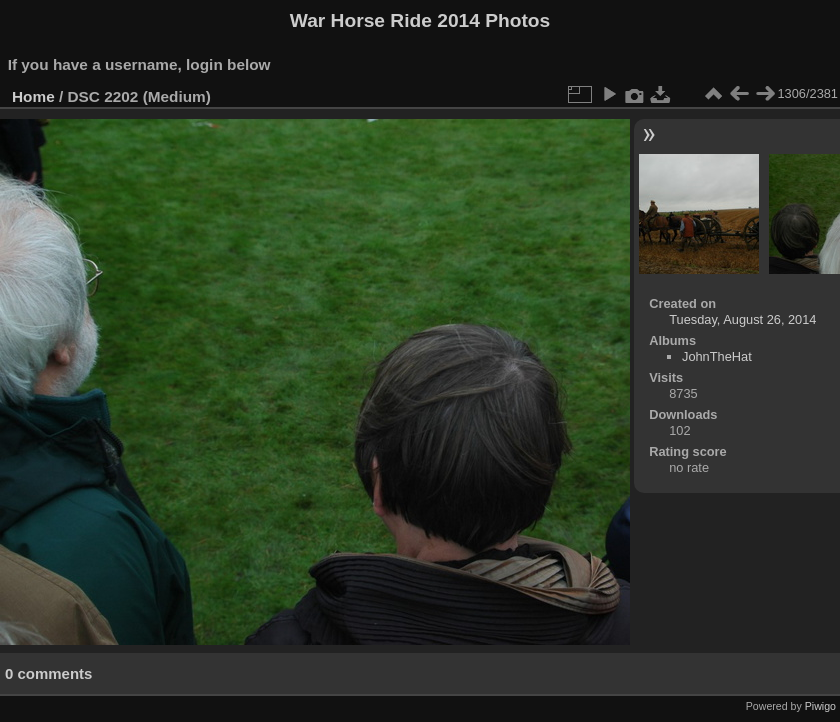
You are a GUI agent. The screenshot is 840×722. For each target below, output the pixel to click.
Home (33, 96)
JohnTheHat (717, 356)
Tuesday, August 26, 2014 (742, 319)
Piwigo (820, 706)
